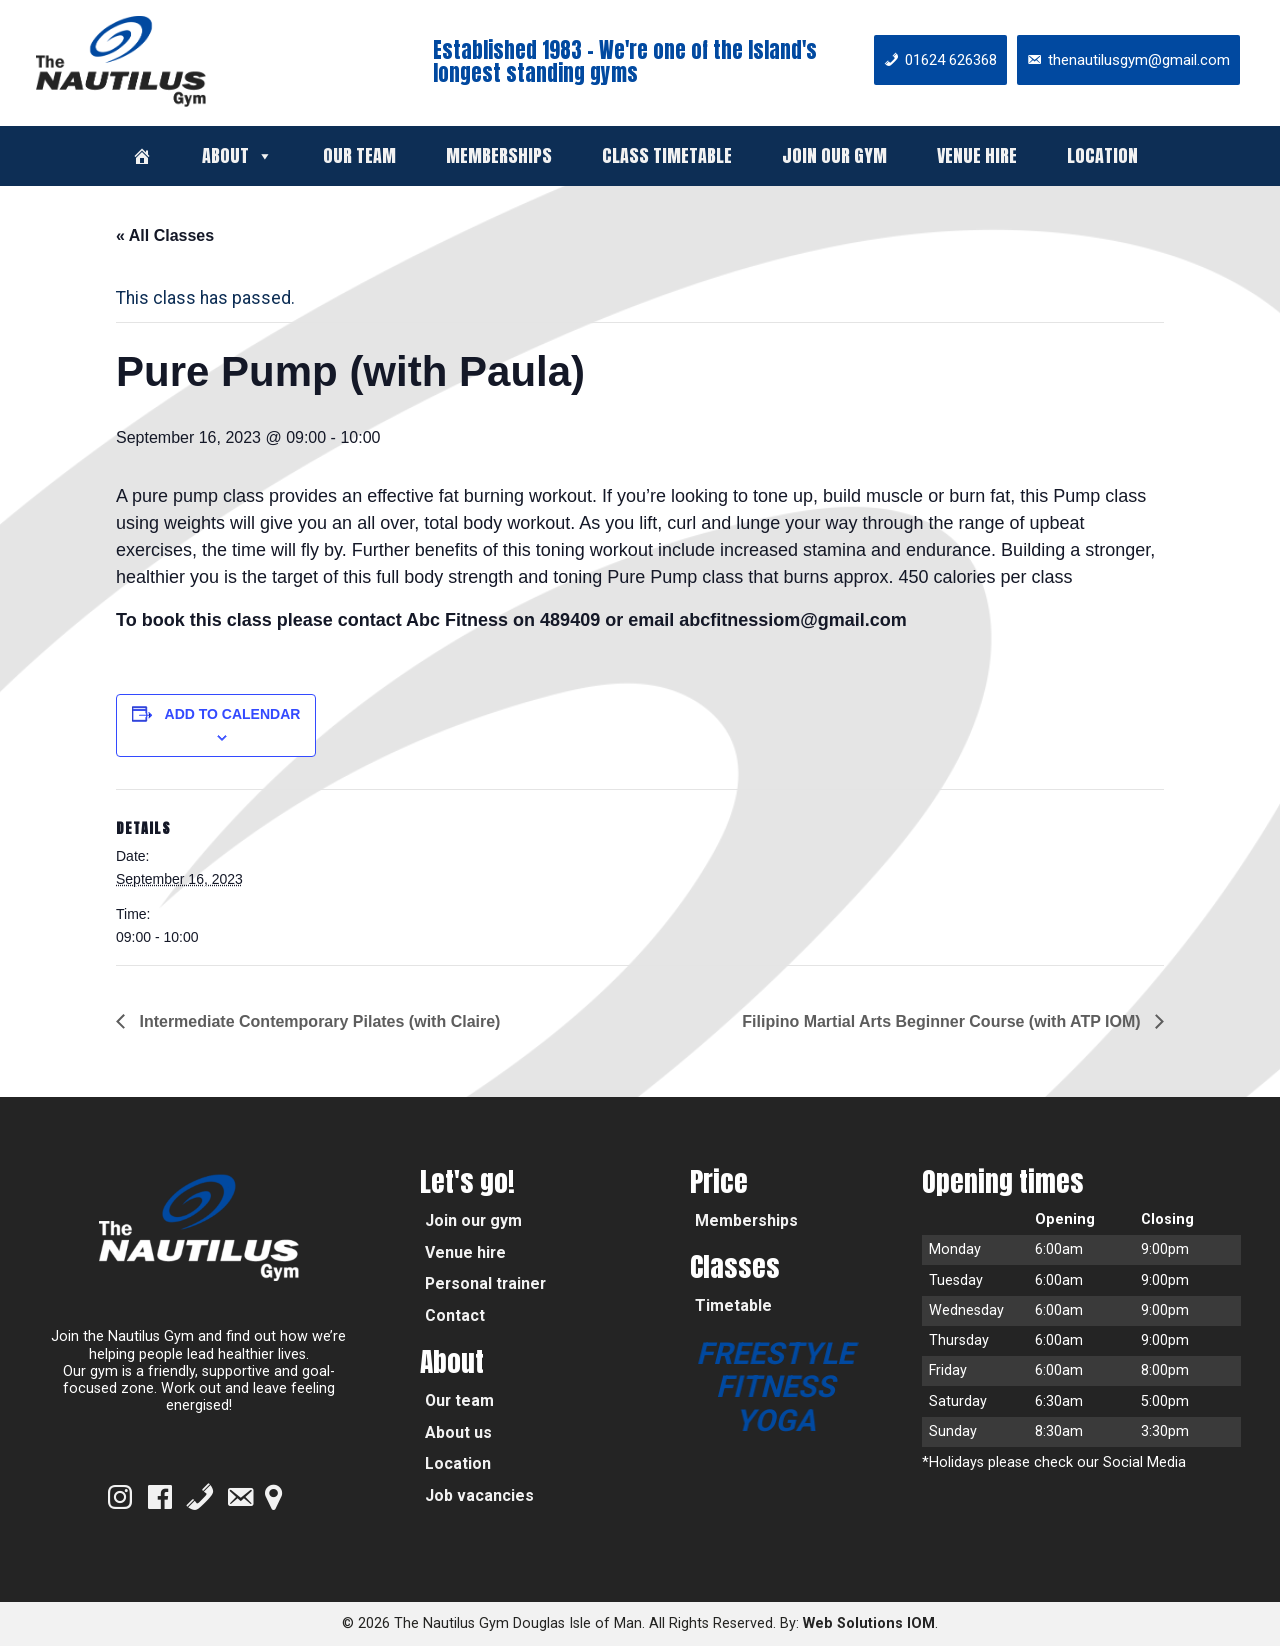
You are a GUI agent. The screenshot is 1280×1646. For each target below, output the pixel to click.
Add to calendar (233, 714)
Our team (359, 155)
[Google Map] (273, 1497)
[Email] (240, 1497)
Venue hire (977, 155)
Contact (455, 1315)
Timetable (733, 1305)
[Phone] (200, 1497)
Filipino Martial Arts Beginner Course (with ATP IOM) (943, 1021)
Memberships (499, 155)
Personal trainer (485, 1283)
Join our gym (834, 155)
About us (458, 1432)
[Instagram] (120, 1497)
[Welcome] (142, 156)
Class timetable (667, 155)
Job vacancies (479, 1495)
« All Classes (165, 235)
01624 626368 (951, 60)
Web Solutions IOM (869, 1623)
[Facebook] (160, 1497)
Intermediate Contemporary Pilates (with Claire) (317, 1021)
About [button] (237, 155)
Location (1102, 155)
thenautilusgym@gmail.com (1139, 60)
